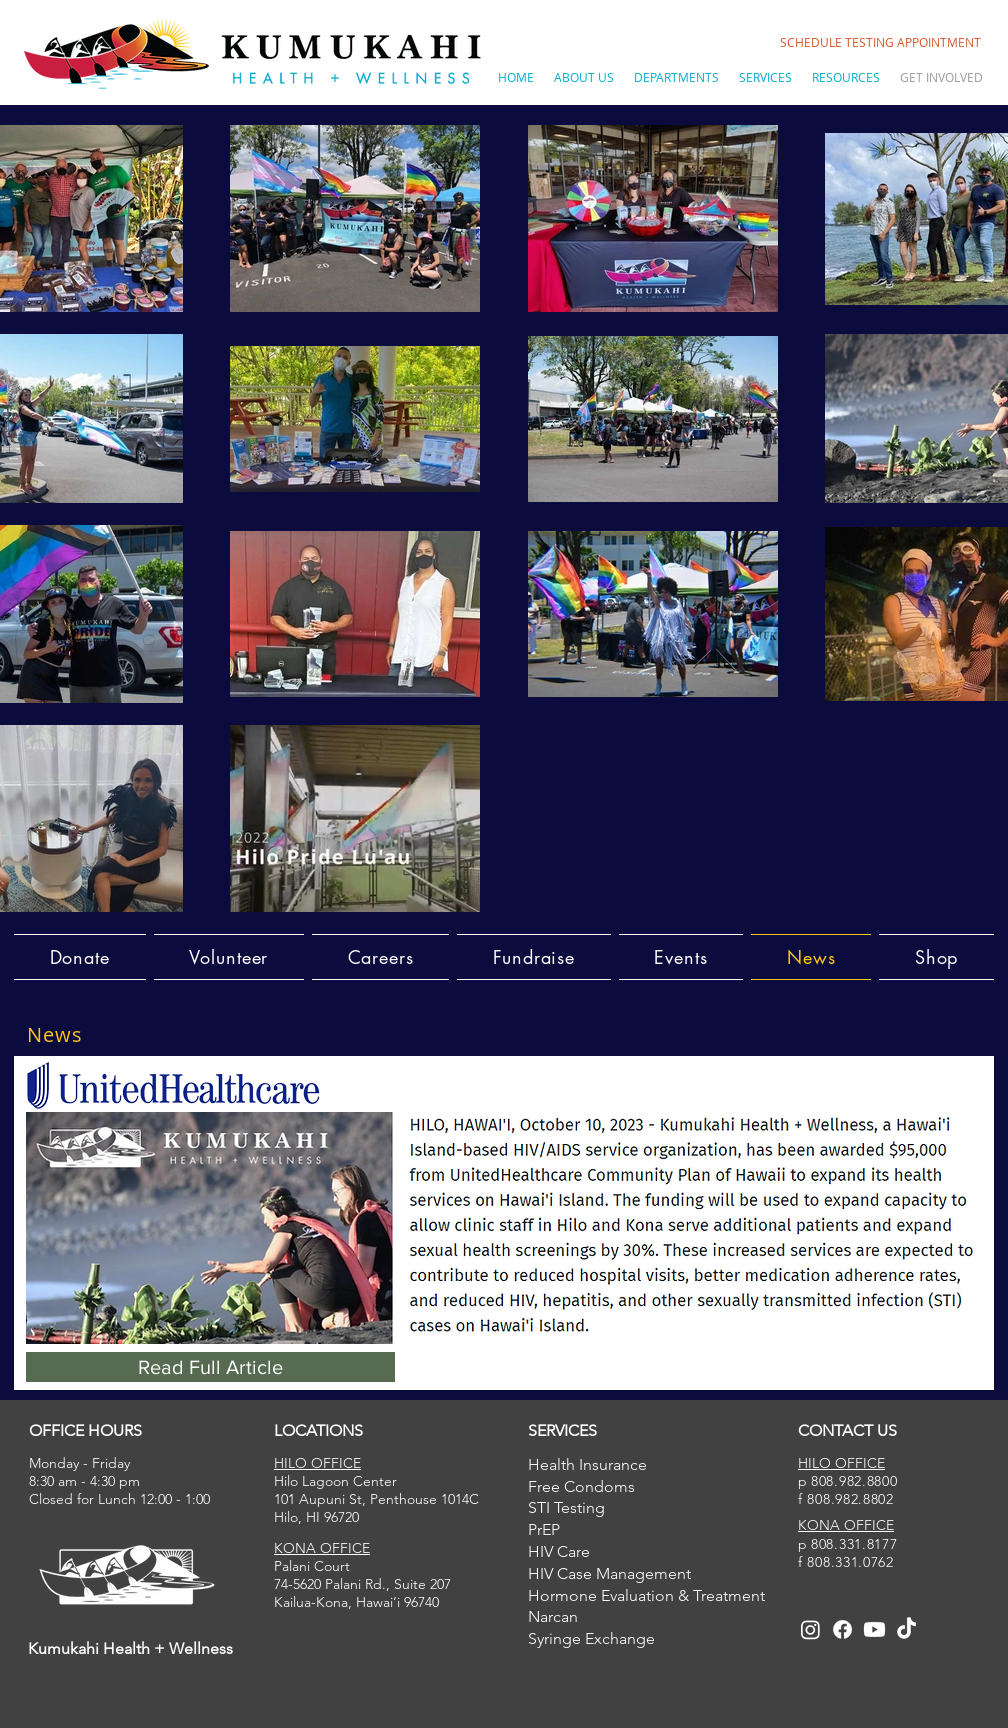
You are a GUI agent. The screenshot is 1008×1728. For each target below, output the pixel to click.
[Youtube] (874, 1629)
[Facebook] (842, 1629)
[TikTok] (906, 1629)
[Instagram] (810, 1629)
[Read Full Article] (210, 1367)
